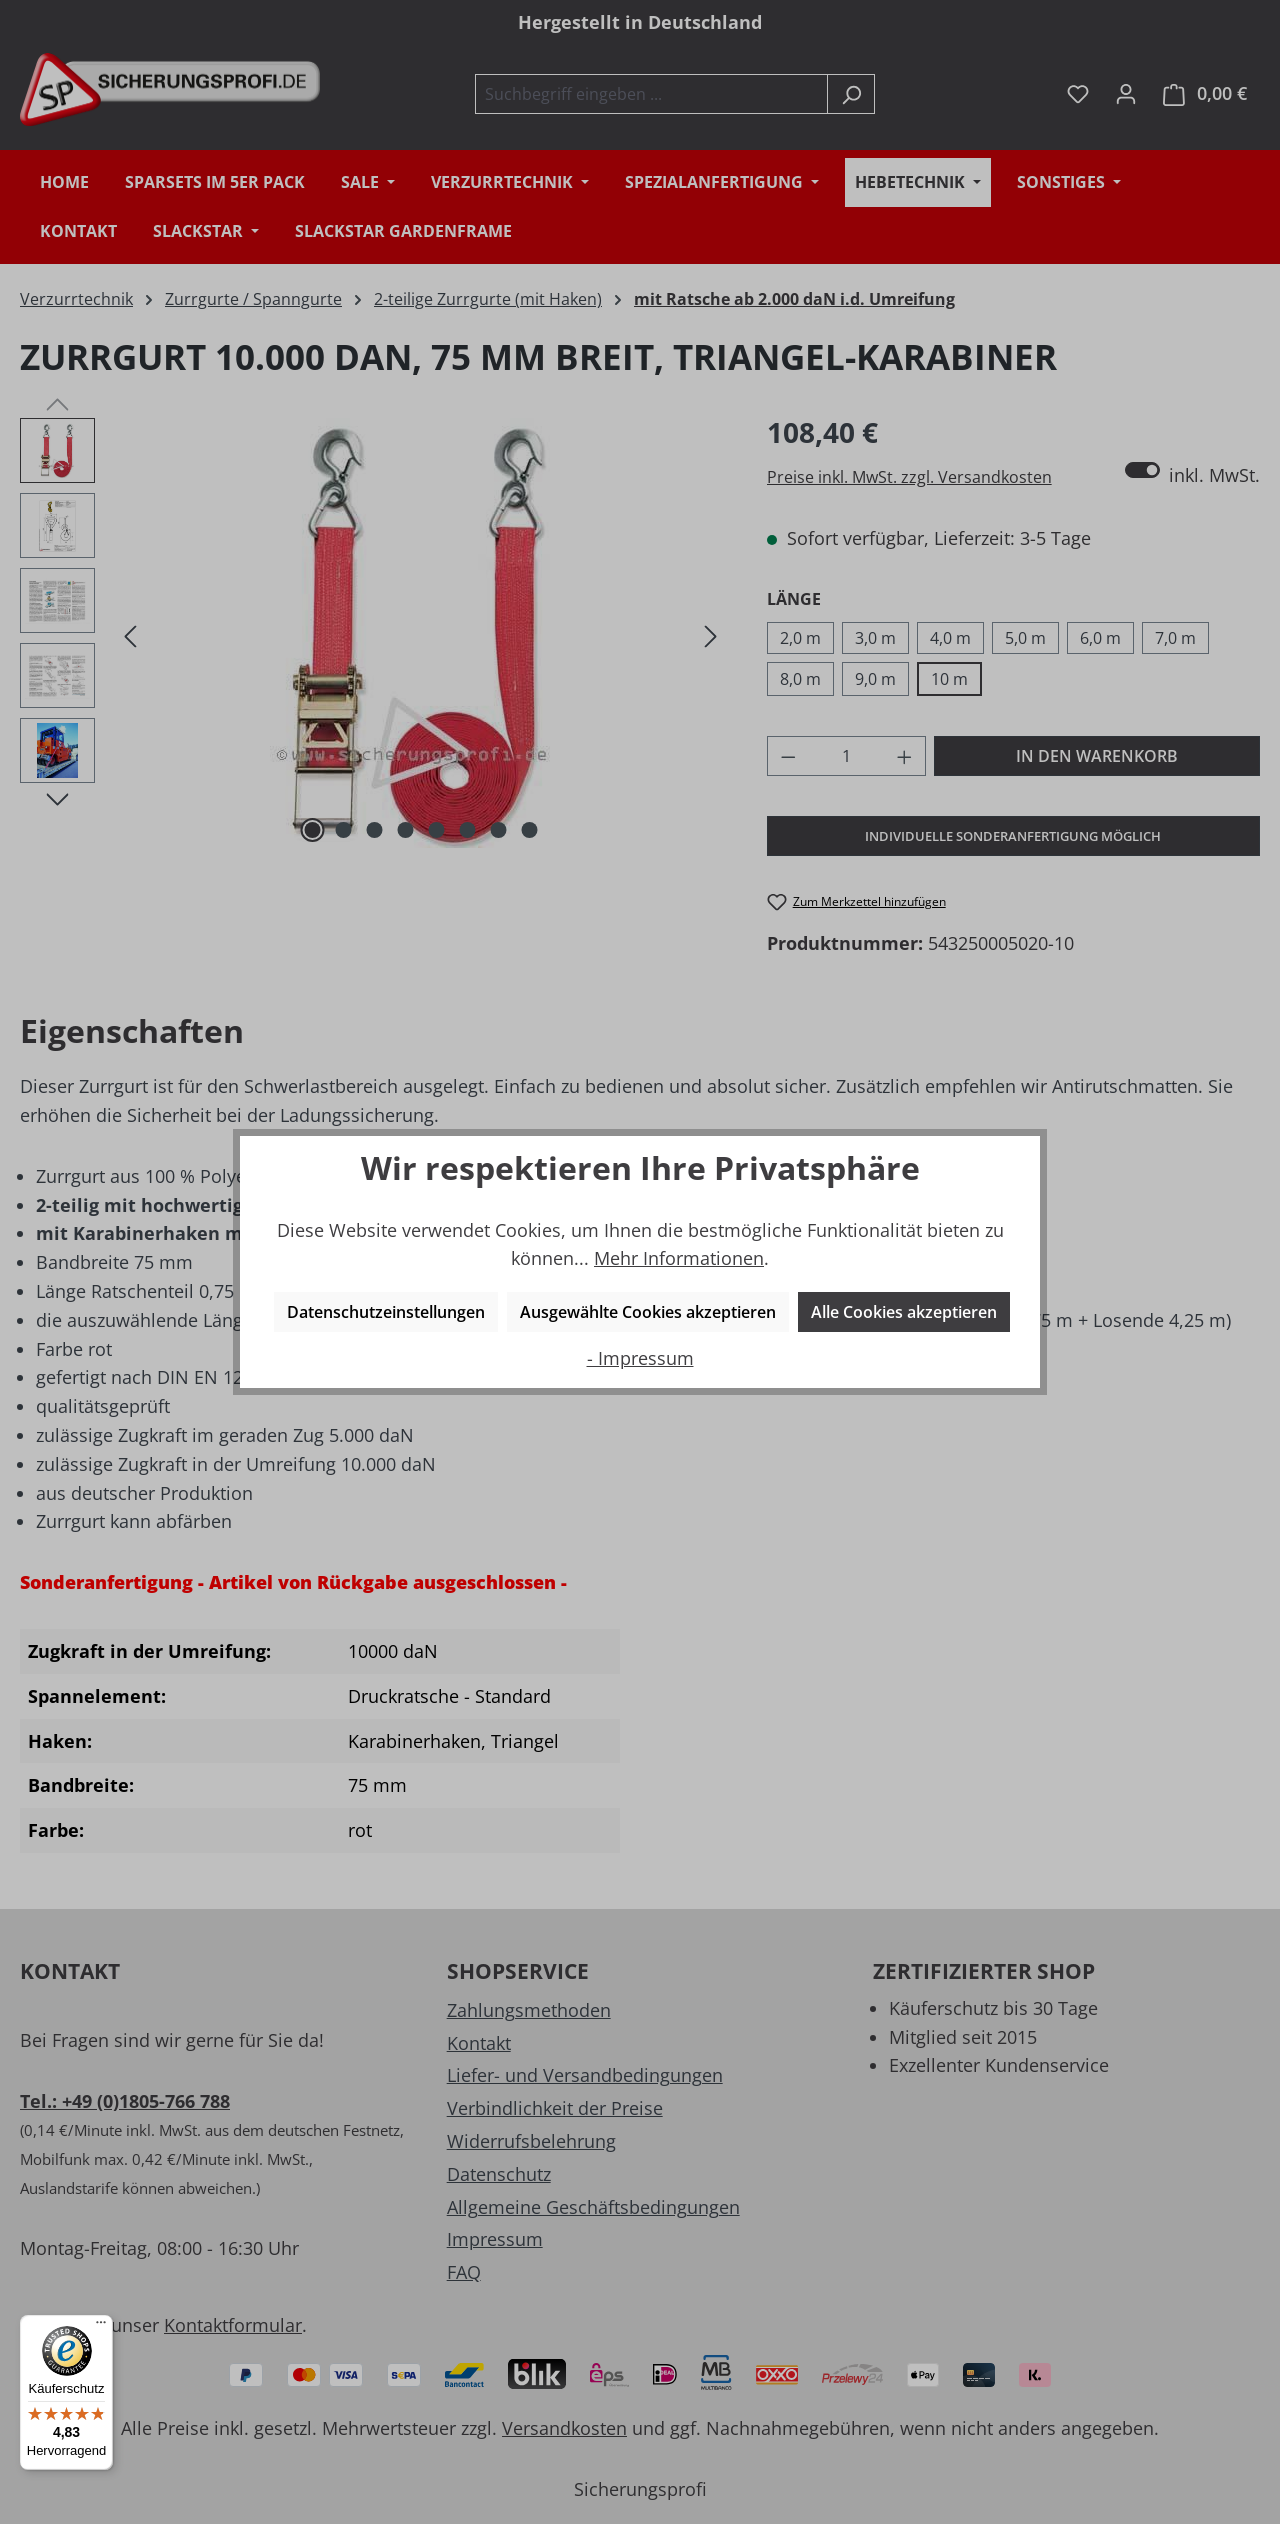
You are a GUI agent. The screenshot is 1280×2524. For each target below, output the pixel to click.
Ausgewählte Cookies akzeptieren (648, 1312)
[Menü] (101, 2327)
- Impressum (640, 1358)
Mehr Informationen (679, 1258)
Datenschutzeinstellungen (386, 1312)
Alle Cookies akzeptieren (904, 1312)
